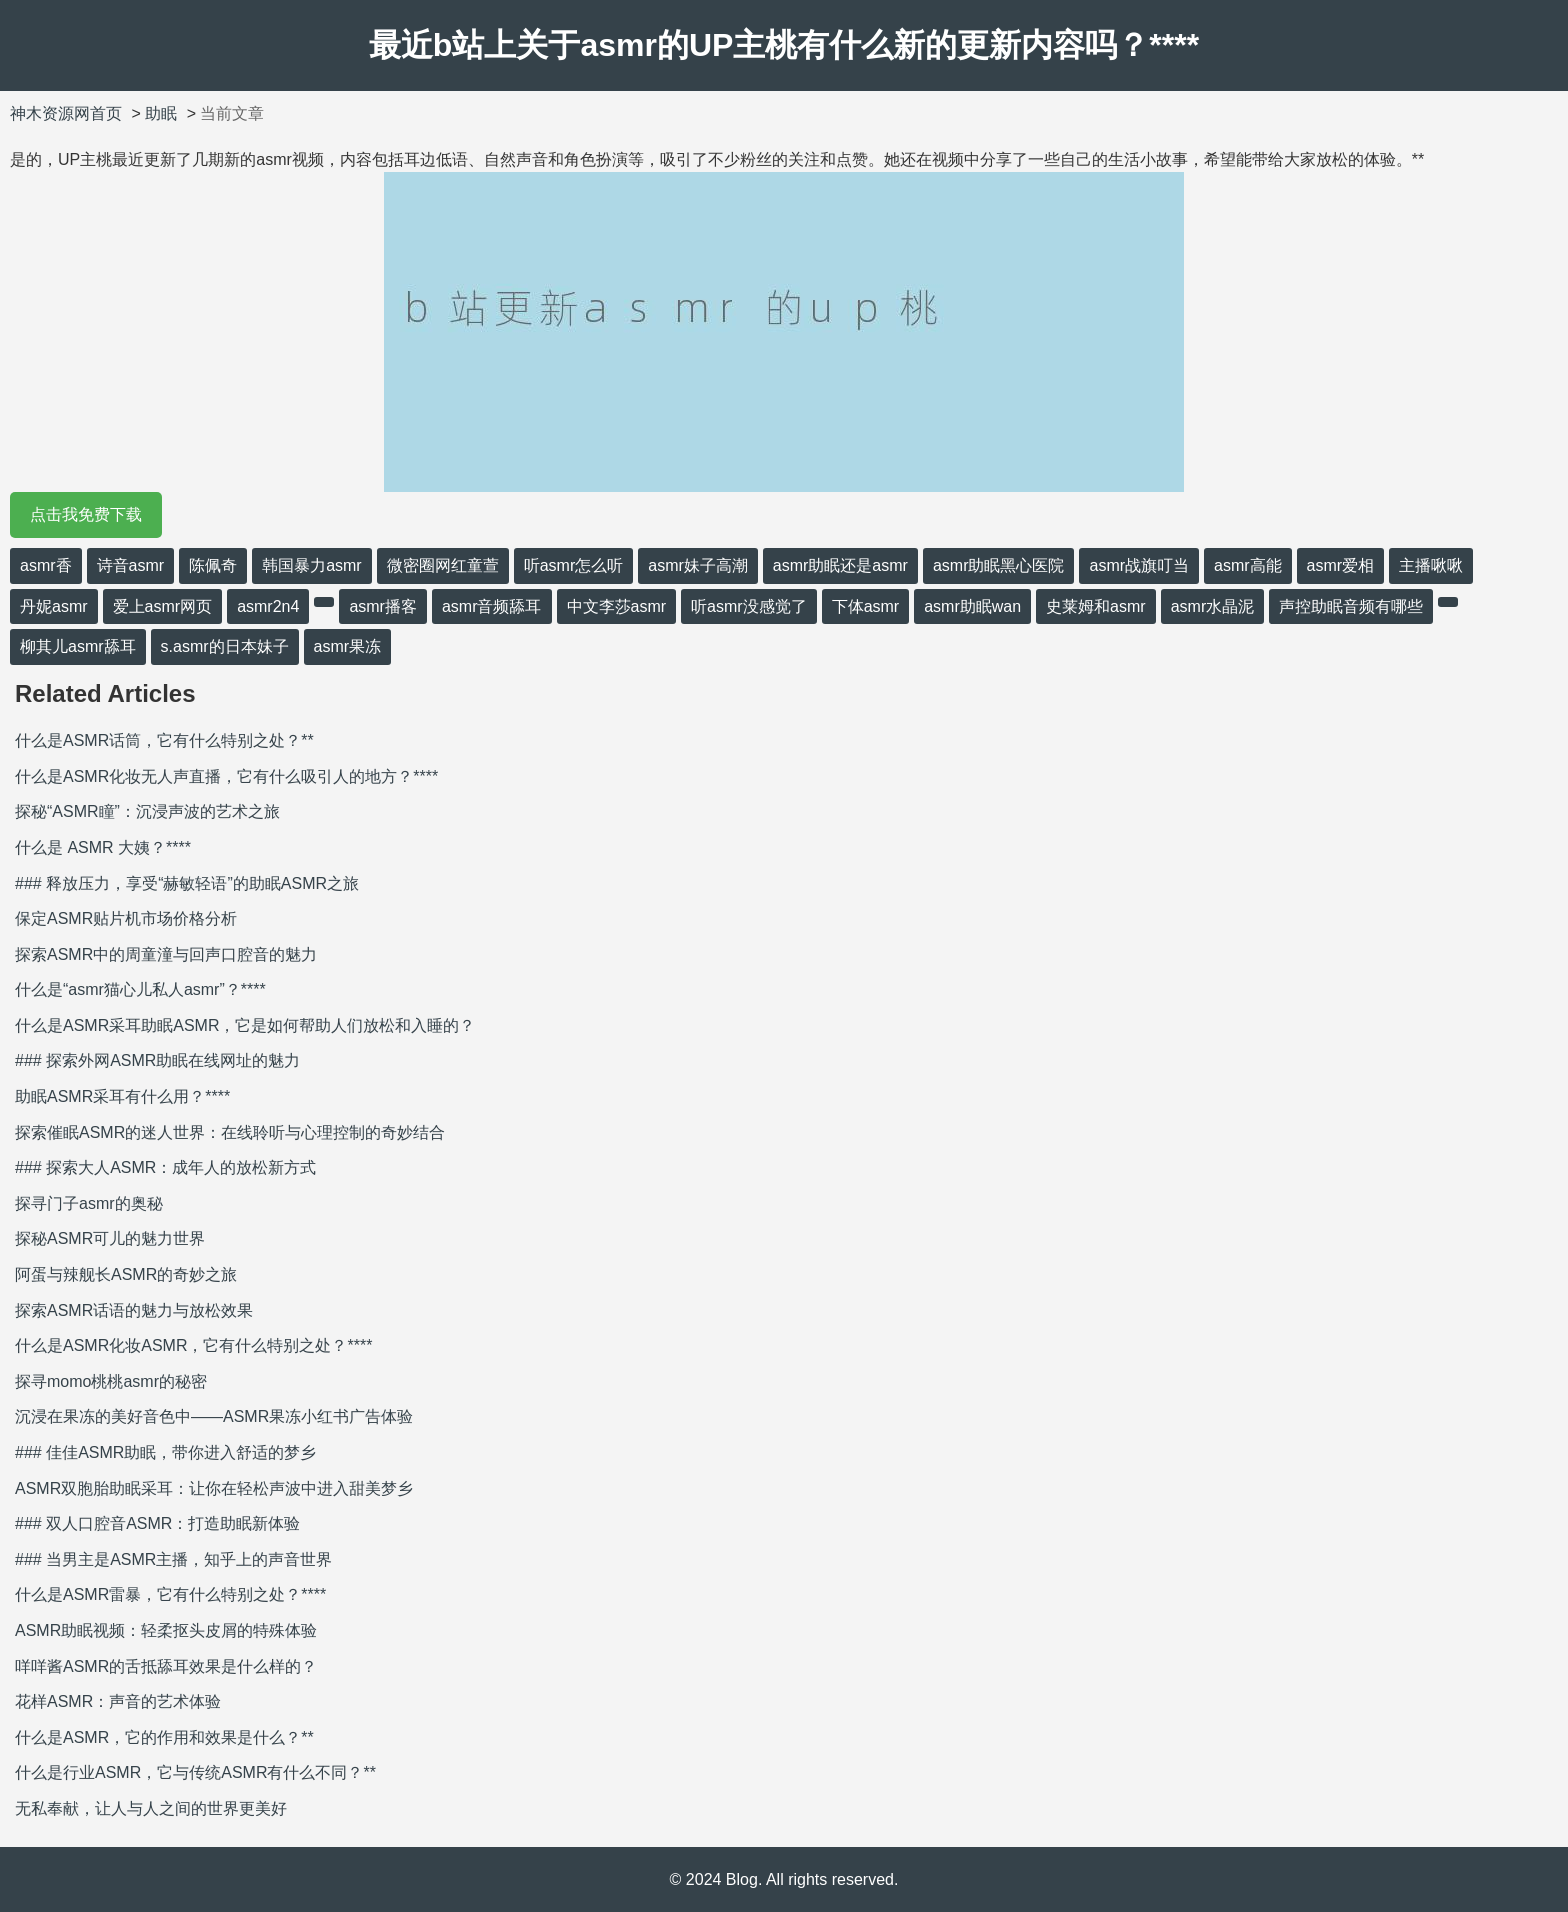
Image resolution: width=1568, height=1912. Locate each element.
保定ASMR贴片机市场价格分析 (126, 918)
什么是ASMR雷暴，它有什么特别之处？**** (170, 1594)
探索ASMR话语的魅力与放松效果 (134, 1310)
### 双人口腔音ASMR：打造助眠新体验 (157, 1523)
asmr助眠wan (972, 606)
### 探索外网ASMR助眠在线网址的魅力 (157, 1060)
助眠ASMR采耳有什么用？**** (122, 1096)
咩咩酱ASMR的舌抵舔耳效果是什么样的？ (166, 1666)
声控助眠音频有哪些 (1351, 606)
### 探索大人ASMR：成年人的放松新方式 (165, 1167)
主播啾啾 (1431, 565)
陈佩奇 (213, 565)
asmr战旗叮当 (1139, 565)
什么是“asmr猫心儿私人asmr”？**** (140, 989)
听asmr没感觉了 (749, 606)
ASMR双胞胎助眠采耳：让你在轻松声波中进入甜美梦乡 (214, 1488)
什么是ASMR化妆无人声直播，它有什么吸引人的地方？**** (226, 776)
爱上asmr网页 (163, 606)
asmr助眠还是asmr (840, 565)
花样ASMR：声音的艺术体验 (118, 1701)
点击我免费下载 (86, 514)
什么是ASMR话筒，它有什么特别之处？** (164, 740)
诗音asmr (131, 565)
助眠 (161, 113)
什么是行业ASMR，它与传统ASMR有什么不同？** (195, 1772)
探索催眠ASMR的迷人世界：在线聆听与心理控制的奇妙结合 (230, 1132)
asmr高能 (1248, 565)
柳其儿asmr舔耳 (78, 646)
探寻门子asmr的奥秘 (89, 1203)
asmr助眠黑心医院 (999, 565)
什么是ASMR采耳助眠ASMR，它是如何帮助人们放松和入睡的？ (245, 1025)
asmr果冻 (348, 646)
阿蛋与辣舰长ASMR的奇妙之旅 (126, 1274)
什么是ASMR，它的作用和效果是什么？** (164, 1737)
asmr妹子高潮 (698, 565)
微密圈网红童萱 (443, 565)
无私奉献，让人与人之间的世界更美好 (151, 1808)
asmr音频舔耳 (492, 606)
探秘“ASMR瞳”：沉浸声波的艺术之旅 (147, 811)
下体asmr (866, 606)
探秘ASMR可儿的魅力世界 (110, 1238)
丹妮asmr (54, 606)
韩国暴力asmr (312, 565)
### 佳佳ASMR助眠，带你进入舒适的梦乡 (165, 1452)
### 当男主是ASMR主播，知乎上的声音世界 (173, 1559)
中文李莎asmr (617, 606)
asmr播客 (383, 606)
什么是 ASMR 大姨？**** (103, 847)
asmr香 (46, 565)
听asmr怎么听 (574, 565)
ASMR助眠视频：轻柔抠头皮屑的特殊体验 (166, 1630)
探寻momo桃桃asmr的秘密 (111, 1381)
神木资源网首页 (66, 113)
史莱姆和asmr (1096, 606)
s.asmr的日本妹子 (225, 646)
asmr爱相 (1341, 565)
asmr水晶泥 (1213, 606)
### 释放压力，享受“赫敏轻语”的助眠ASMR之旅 (187, 883)
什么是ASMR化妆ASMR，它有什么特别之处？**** (193, 1345)
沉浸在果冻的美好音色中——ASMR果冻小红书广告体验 (214, 1416)
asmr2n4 (268, 606)
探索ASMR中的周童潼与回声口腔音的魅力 (166, 954)
